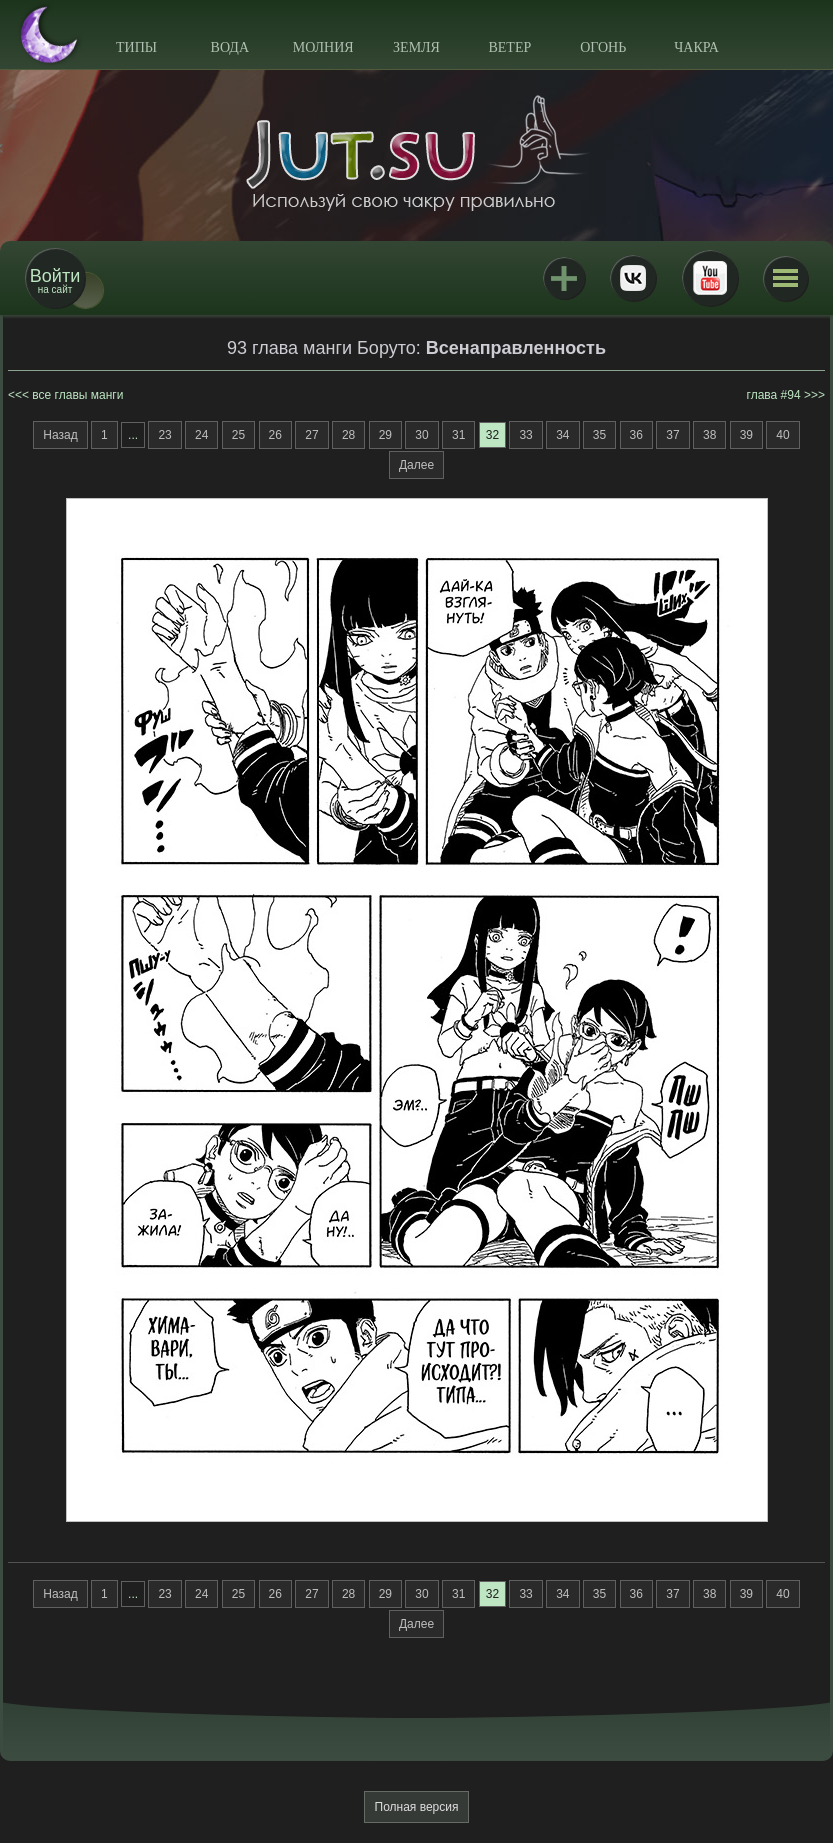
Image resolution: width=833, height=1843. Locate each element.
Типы (136, 47)
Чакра (696, 47)
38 (709, 435)
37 (672, 435)
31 (458, 435)
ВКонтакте (633, 278)
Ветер (509, 47)
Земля (416, 47)
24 (201, 435)
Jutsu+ (564, 278)
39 (746, 435)
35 (599, 435)
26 (275, 435)
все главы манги (77, 395)
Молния (323, 47)
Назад (60, 435)
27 (311, 435)
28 (348, 435)
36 (636, 435)
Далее (416, 465)
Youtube (710, 278)
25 (238, 435)
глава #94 (774, 395)
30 (421, 435)
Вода (230, 47)
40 (782, 435)
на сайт (55, 280)
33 (525, 435)
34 (562, 435)
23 (164, 435)
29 (385, 435)
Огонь (603, 47)
